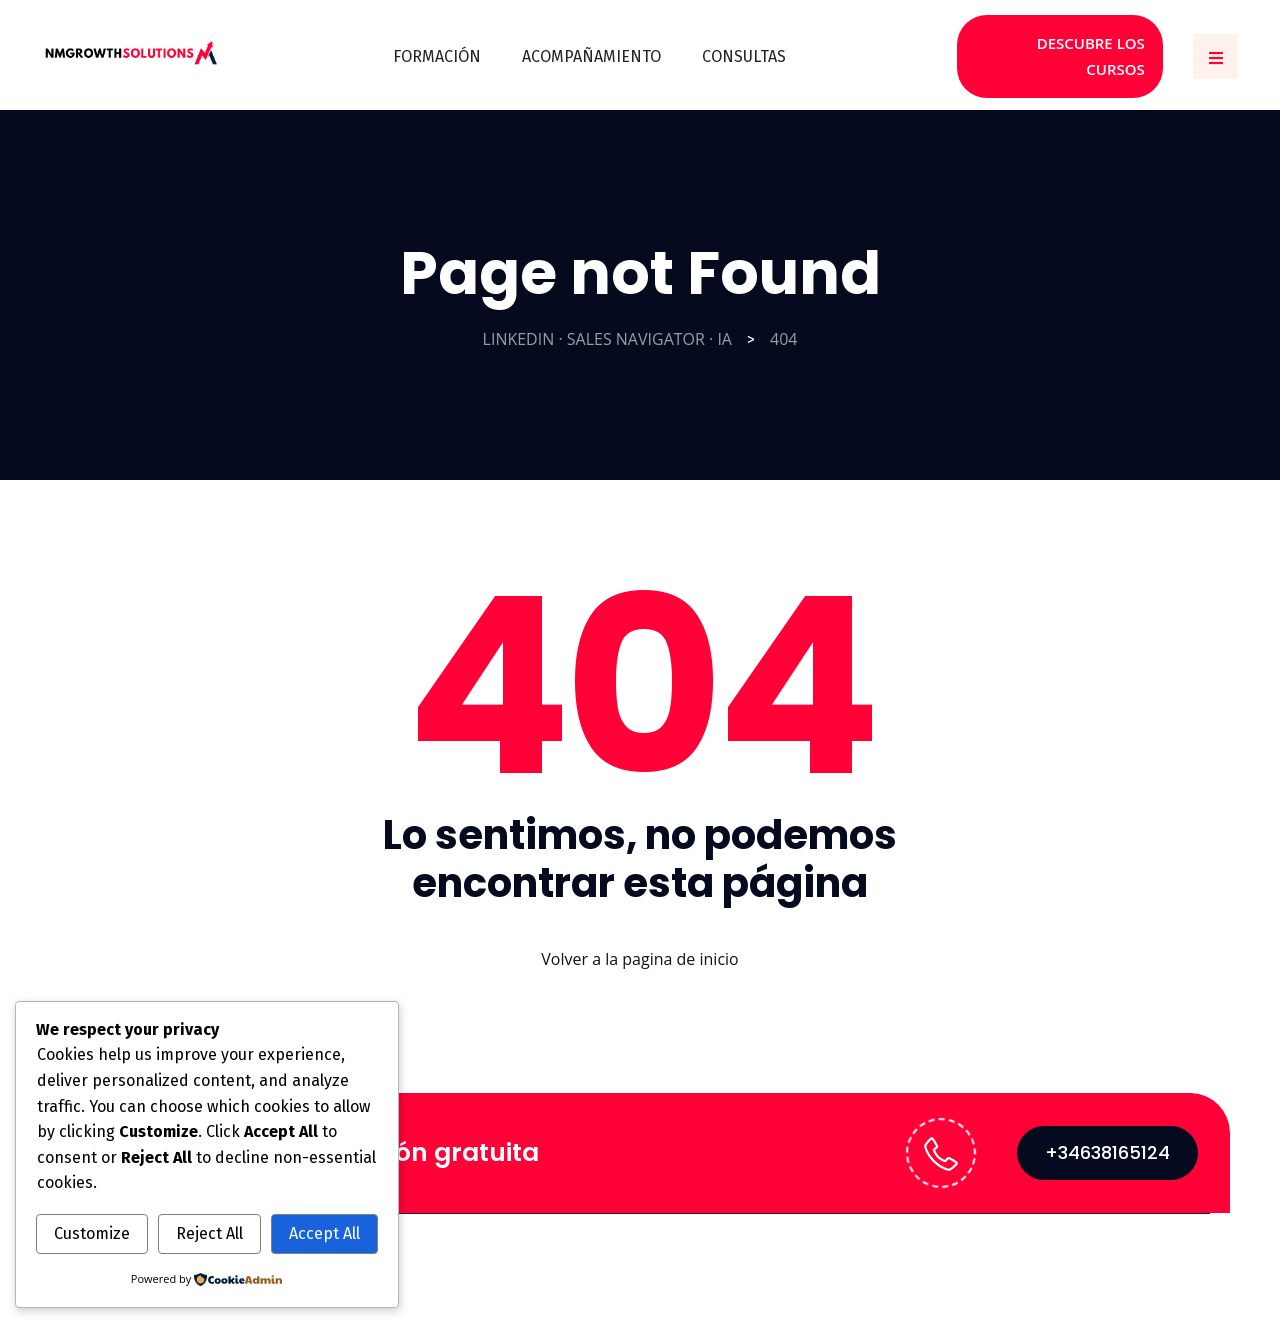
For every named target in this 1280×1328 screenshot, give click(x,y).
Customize (92, 1233)
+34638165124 (1107, 1140)
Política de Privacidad (1117, 1250)
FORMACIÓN (438, 50)
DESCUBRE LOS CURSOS (1061, 50)
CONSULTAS (743, 50)
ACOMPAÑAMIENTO (591, 50)
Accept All (324, 1233)
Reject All (209, 1233)
